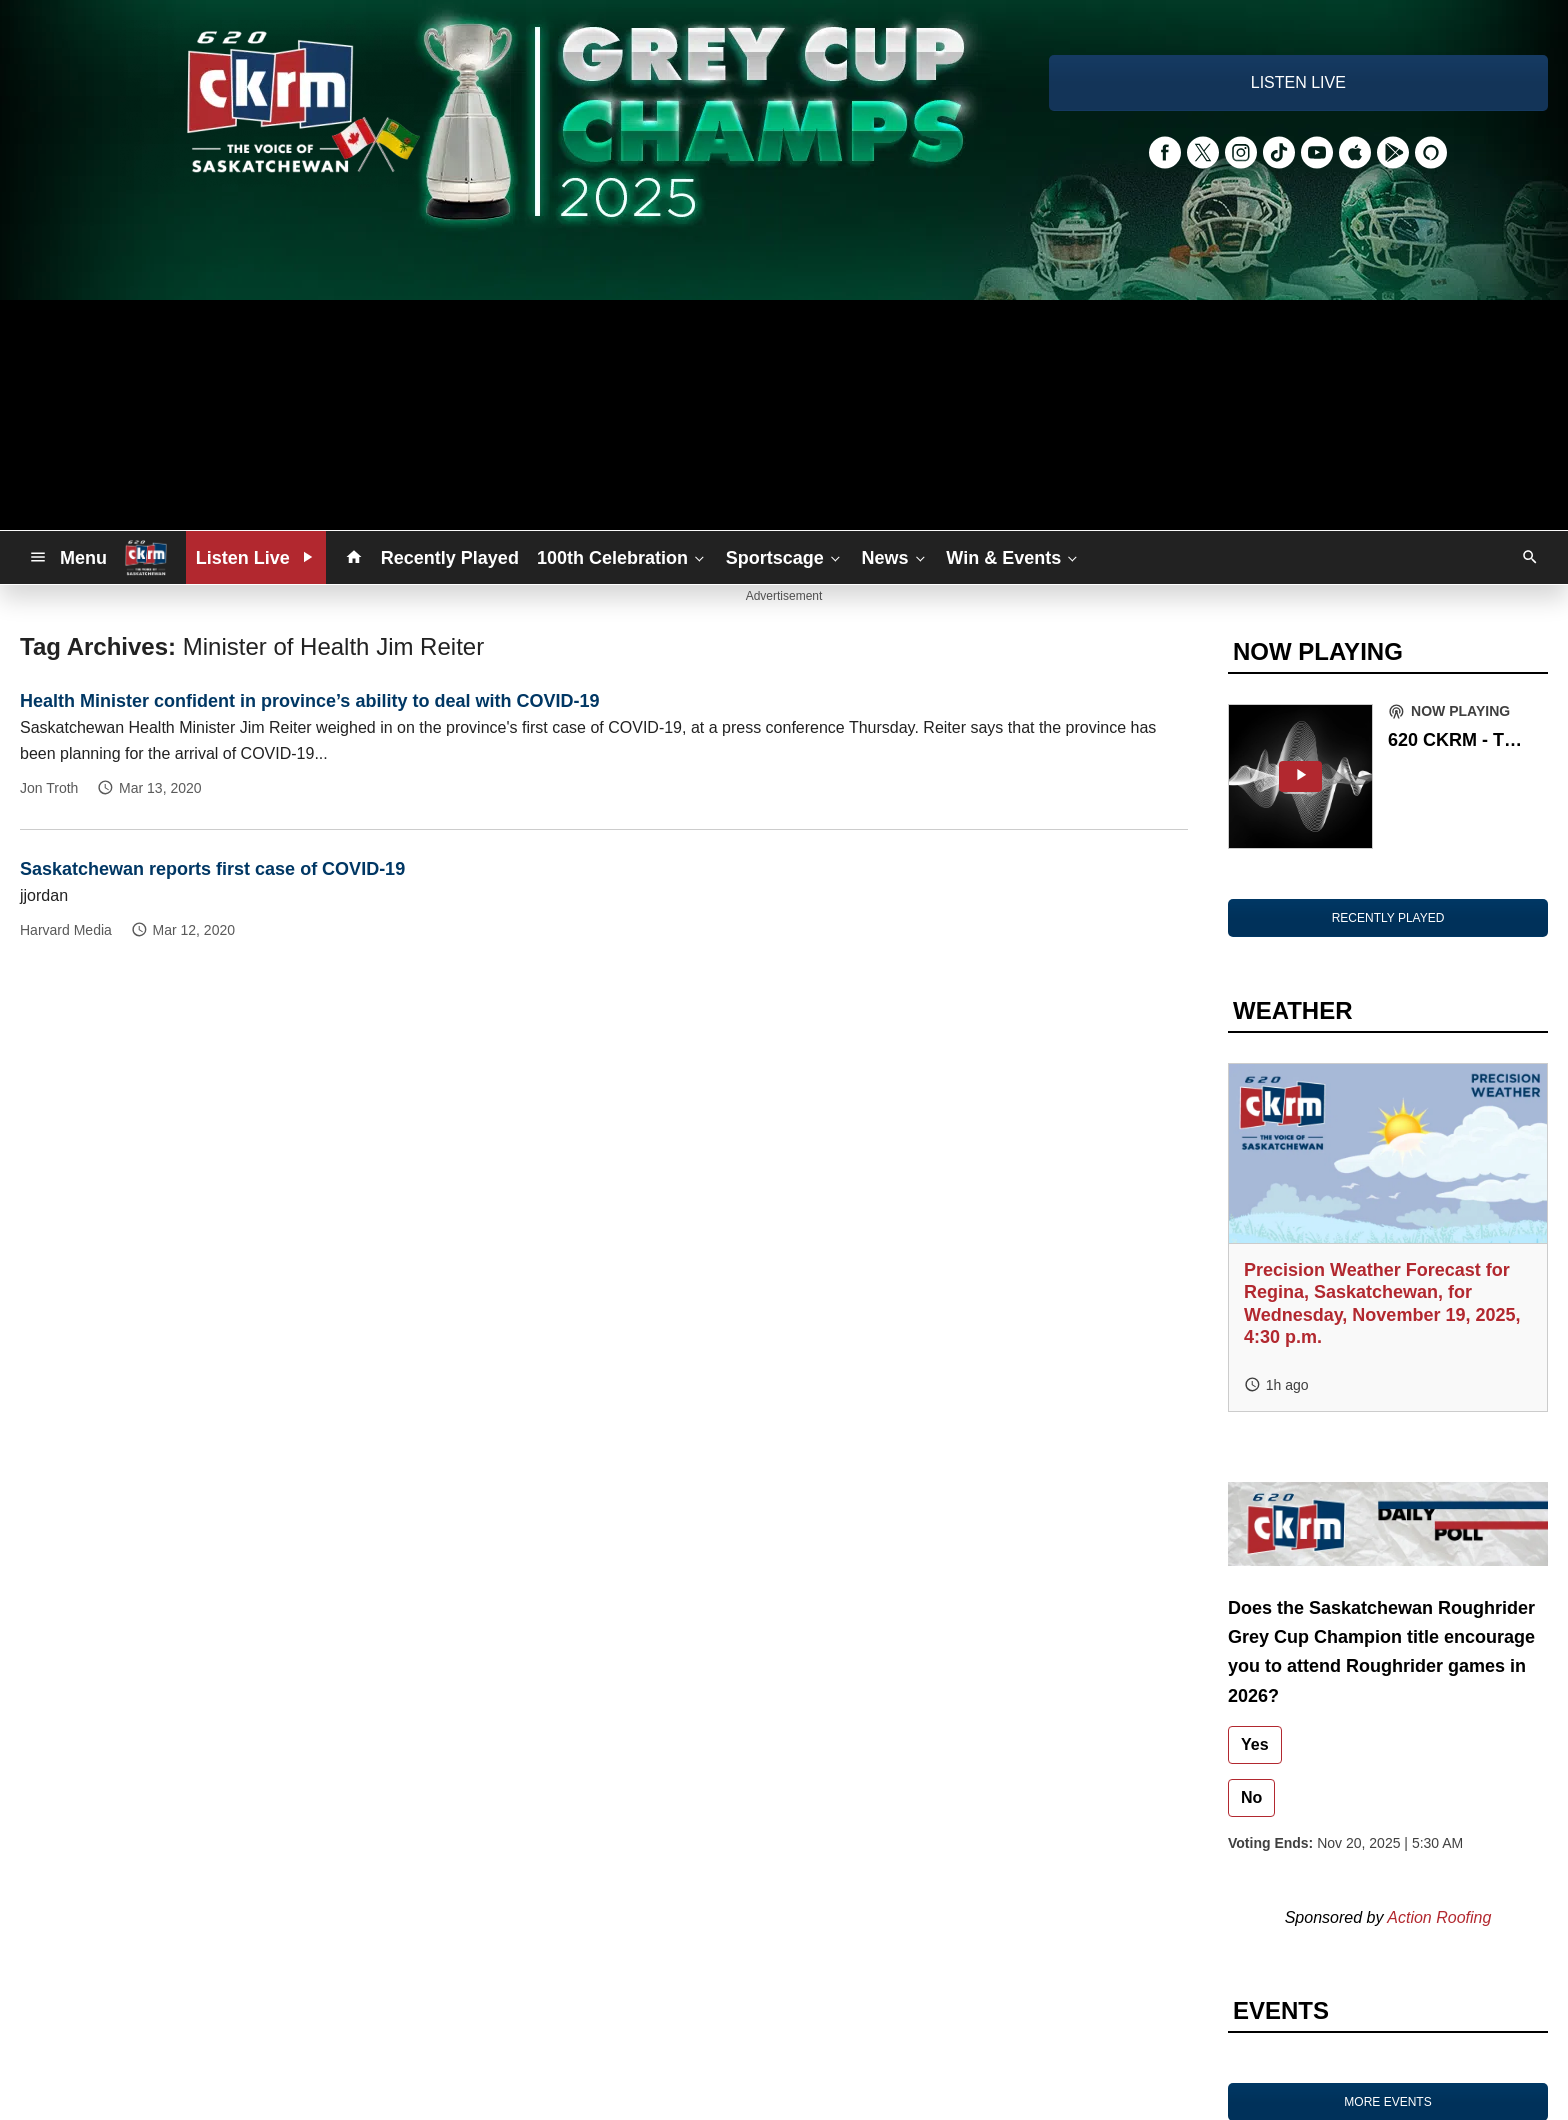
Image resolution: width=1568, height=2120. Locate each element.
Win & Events (1013, 557)
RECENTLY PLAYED (1388, 918)
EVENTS (1281, 2010)
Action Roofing (1439, 1917)
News (895, 557)
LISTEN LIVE (1298, 82)
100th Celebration (622, 557)
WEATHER (1293, 1010)
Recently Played (450, 558)
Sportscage (785, 557)
